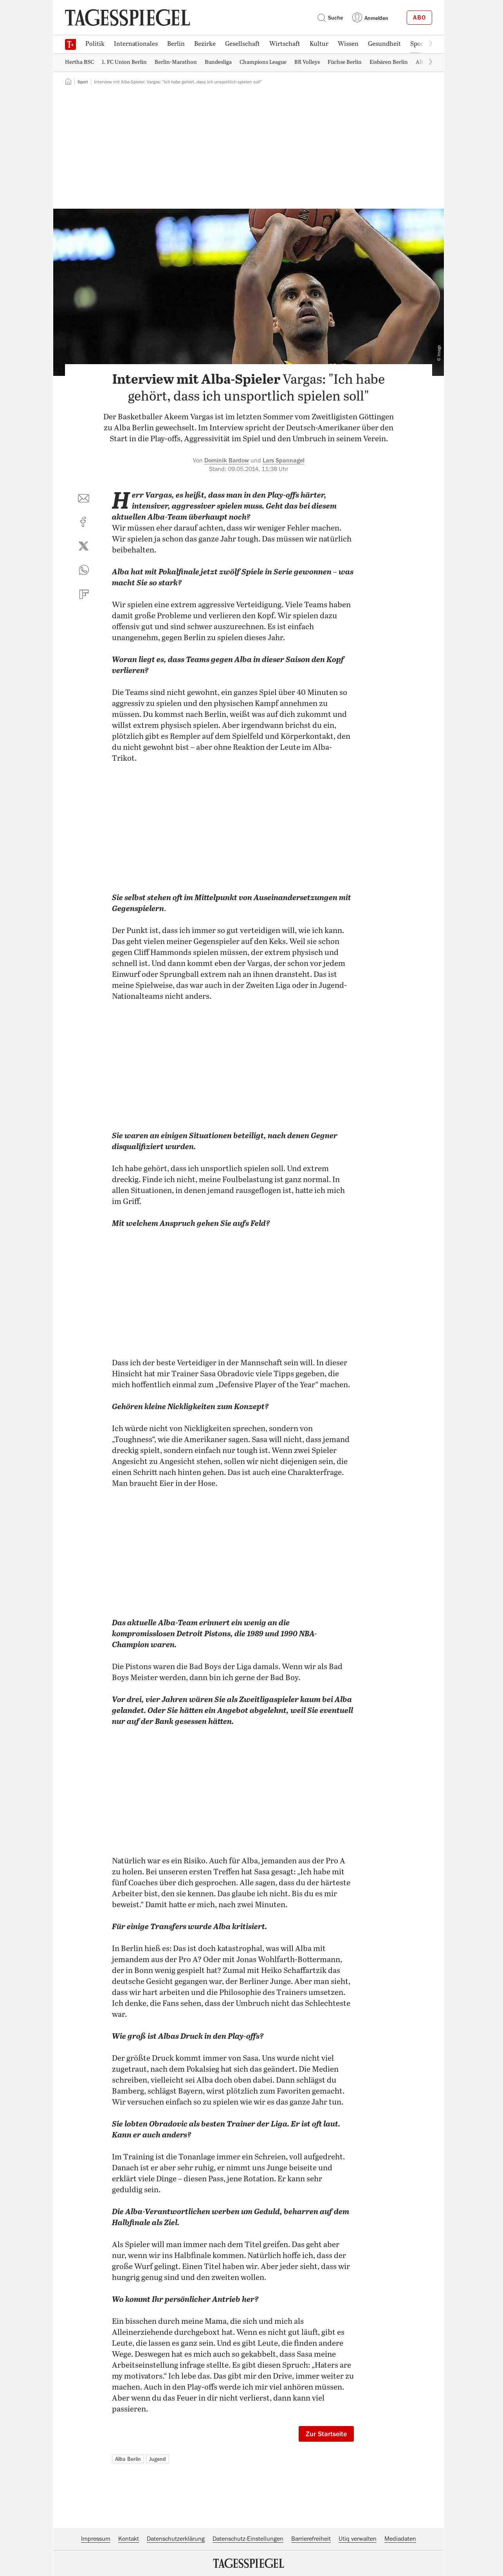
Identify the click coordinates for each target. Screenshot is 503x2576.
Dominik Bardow (226, 460)
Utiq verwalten (358, 2539)
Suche (330, 17)
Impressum (95, 2539)
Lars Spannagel (284, 460)
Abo (419, 17)
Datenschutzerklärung (176, 2539)
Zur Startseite (326, 2433)
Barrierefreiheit (311, 2539)
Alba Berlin (128, 2459)
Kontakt (128, 2539)
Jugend (157, 2459)
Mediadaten (400, 2539)
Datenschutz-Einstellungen (248, 2539)
